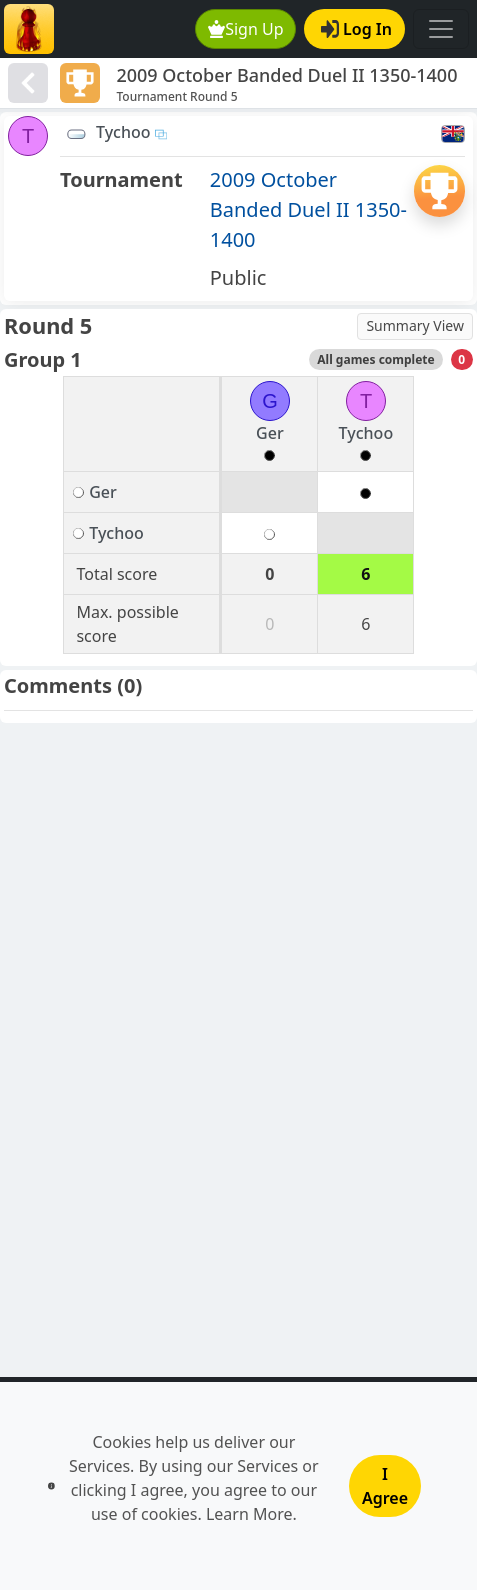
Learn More (249, 1514)
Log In (356, 29)
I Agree (385, 1486)
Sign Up (246, 29)
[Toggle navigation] (441, 29)
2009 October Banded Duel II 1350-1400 (308, 209)
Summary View (415, 325)
